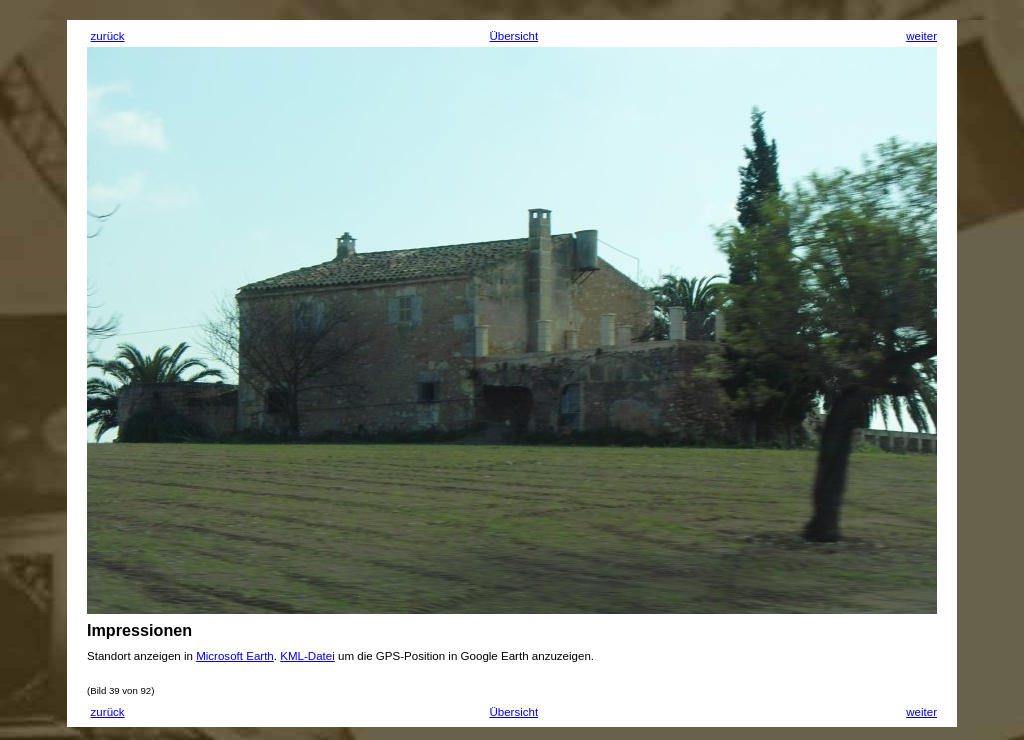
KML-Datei (307, 656)
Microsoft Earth (235, 656)
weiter (921, 36)
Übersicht (513, 36)
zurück (108, 36)
